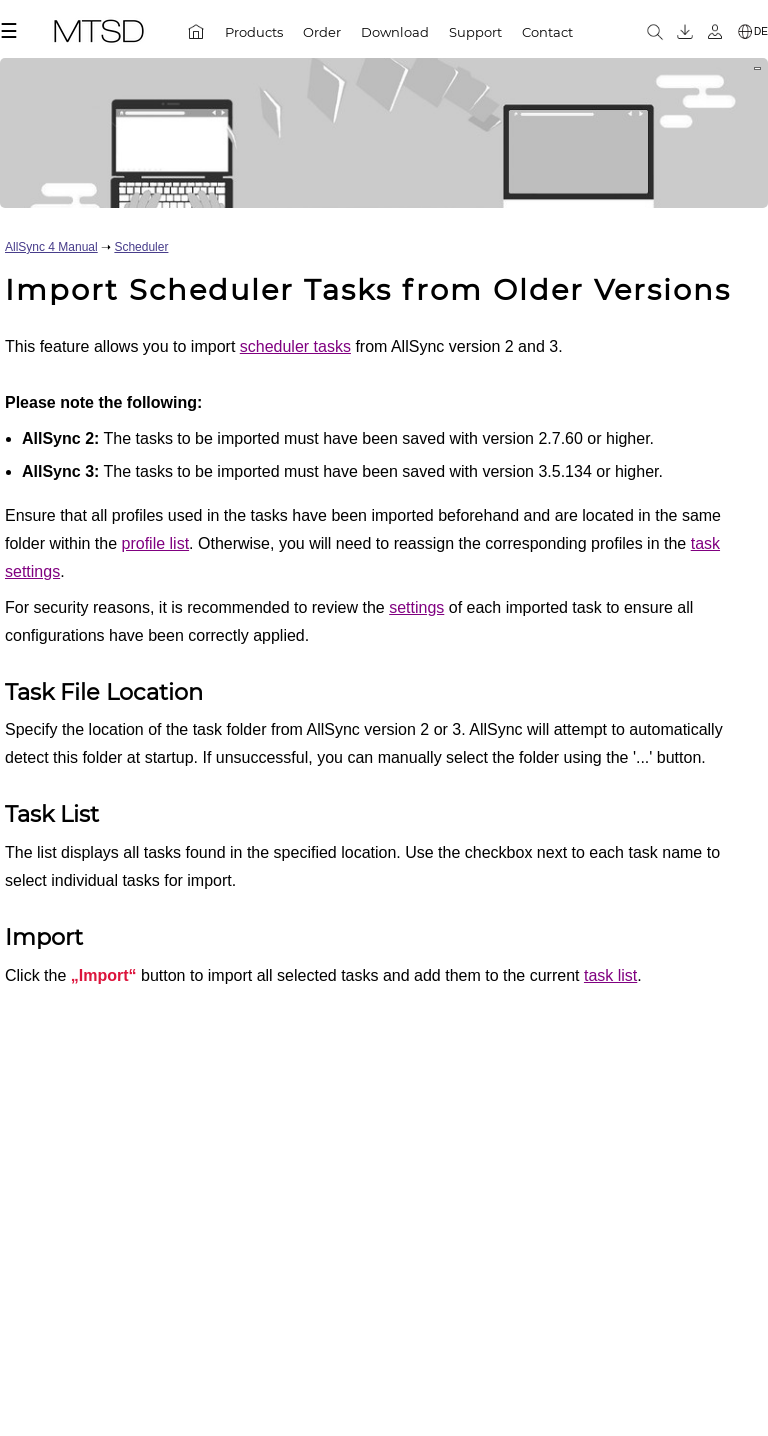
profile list (156, 543)
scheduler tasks (295, 346)
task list (610, 975)
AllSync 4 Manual (51, 247)
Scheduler (141, 247)
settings (416, 607)
